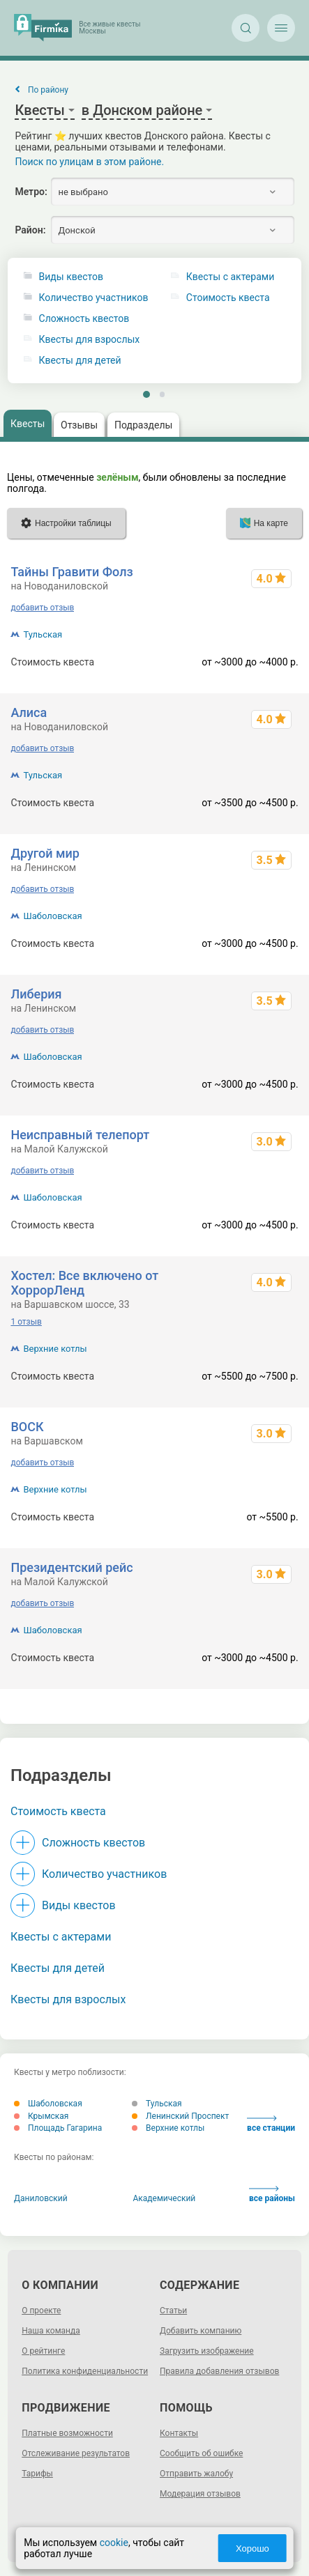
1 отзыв (25, 1322)
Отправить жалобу (196, 2473)
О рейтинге (43, 2351)
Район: (30, 230)
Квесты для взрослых (89, 339)
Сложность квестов (84, 319)
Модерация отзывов (200, 2494)
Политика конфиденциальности (85, 2371)
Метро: (31, 191)
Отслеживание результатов (76, 2453)
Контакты (179, 2433)
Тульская (42, 634)
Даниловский (41, 2198)
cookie (114, 2542)
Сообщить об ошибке (201, 2453)
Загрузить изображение (207, 2351)
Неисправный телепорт (79, 1134)
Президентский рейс (71, 1567)
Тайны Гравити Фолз (71, 571)
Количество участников (94, 298)
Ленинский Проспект (180, 2116)
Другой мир (45, 853)
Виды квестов (71, 277)
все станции (271, 2124)
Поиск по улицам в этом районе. (89, 161)
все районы (272, 2194)
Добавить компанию (200, 2331)
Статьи (173, 2310)
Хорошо (252, 2548)
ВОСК (26, 1426)
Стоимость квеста (58, 1811)
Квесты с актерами (60, 1936)
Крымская (41, 2116)
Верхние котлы (54, 1348)
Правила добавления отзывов (219, 2371)
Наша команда (51, 2331)
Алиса (28, 712)
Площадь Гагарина (58, 2128)
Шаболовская (52, 916)
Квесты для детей (80, 360)
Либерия (35, 994)
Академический (164, 2198)
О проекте (41, 2310)
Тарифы (37, 2473)
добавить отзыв (42, 607)
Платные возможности (67, 2433)
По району (48, 90)
